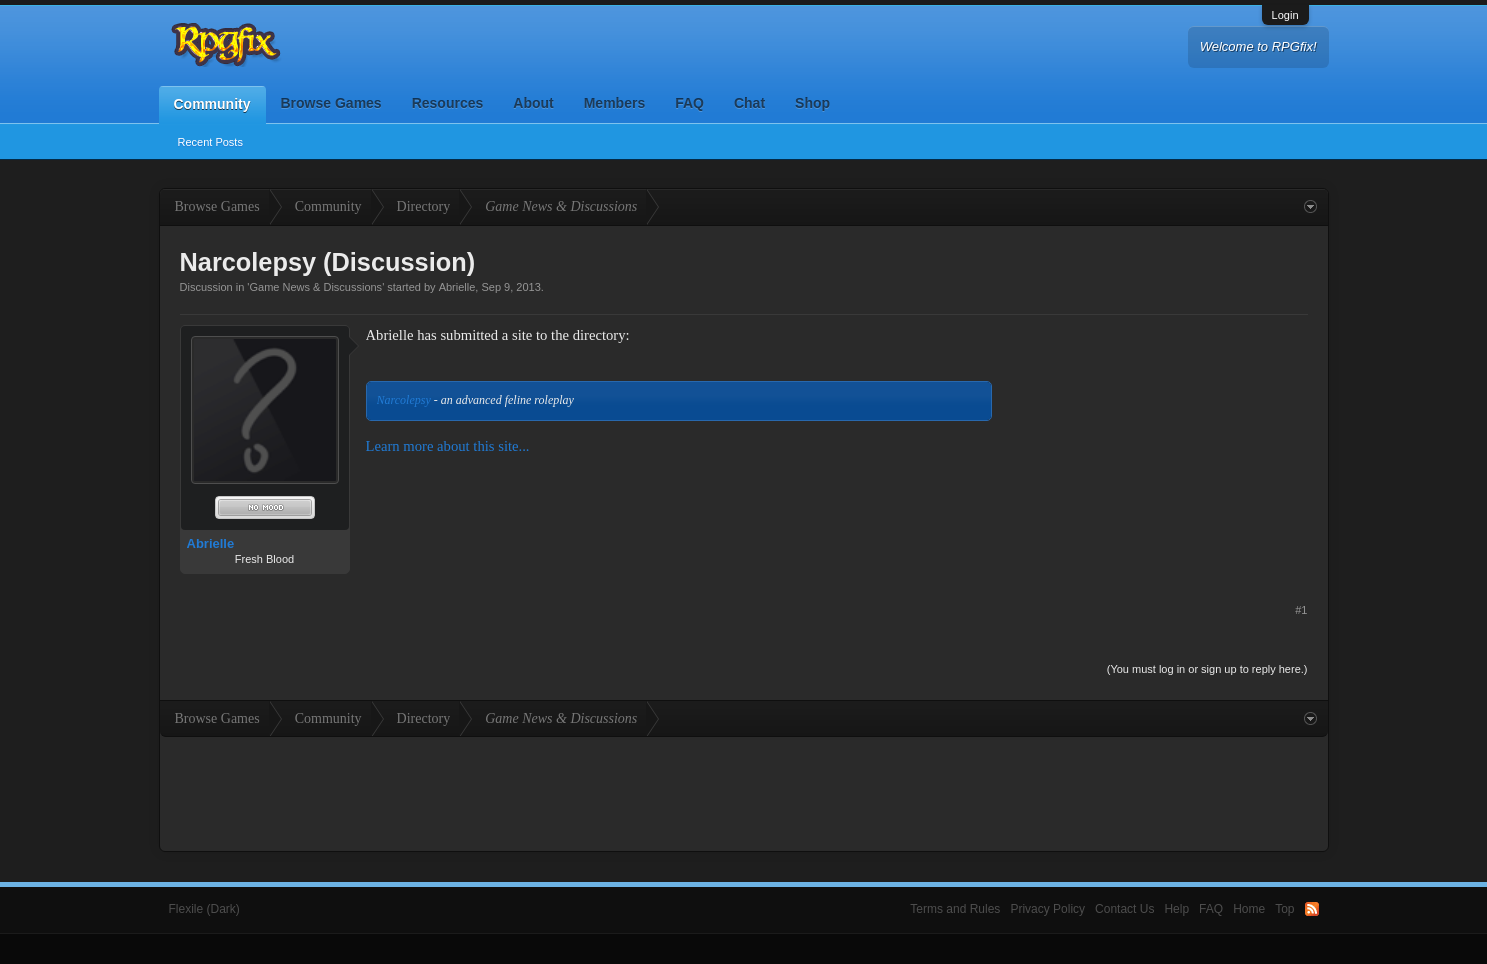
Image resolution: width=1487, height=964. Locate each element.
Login (1285, 15)
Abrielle (457, 287)
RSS (1312, 909)
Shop (812, 103)
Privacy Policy (1047, 909)
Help (1176, 909)
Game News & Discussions (315, 287)
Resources (448, 103)
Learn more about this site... (448, 446)
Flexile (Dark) (204, 909)
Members (614, 103)
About (533, 103)
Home (1249, 909)
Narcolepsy (404, 400)
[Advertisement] (1158, 450)
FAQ (689, 103)
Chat (749, 103)
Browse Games (331, 103)
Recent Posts (210, 142)
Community (212, 104)
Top (1284, 909)
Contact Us (1124, 909)
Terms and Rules (955, 909)
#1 (1301, 610)
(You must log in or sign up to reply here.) (1207, 669)
